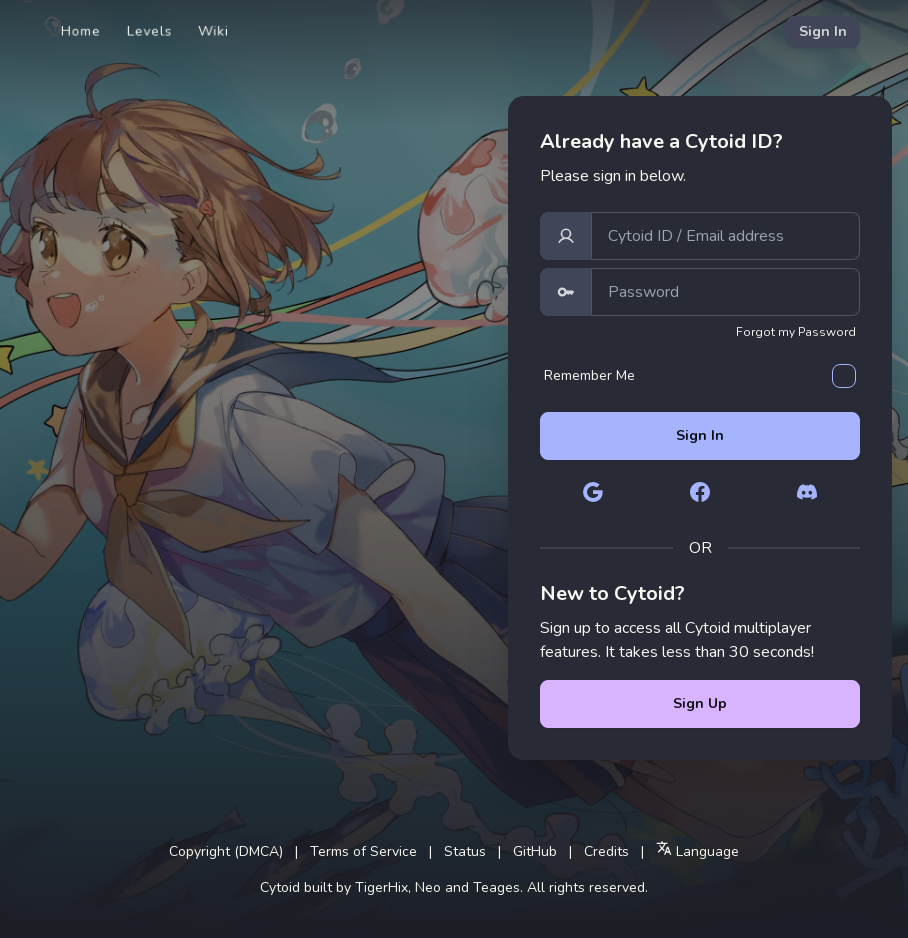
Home (81, 31)
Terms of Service (363, 851)
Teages (496, 887)
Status (465, 851)
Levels (149, 31)
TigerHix (381, 887)
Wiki (213, 31)
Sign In (823, 31)
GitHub (535, 851)
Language (697, 850)
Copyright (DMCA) (226, 851)
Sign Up (700, 703)
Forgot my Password (796, 332)
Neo (428, 887)
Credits (606, 851)
